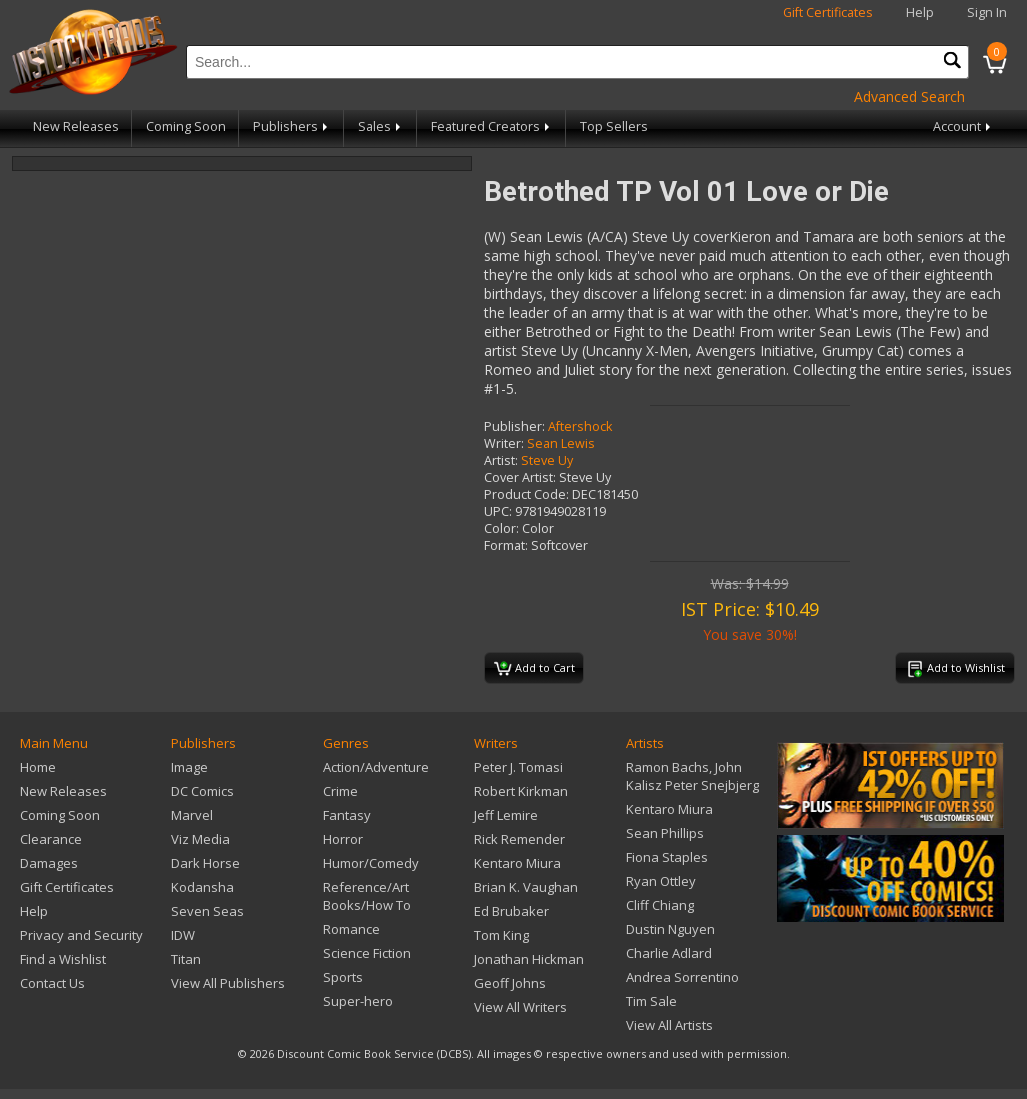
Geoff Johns (510, 983)
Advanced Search (909, 96)
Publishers (292, 126)
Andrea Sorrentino (682, 977)
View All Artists (669, 1025)
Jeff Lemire (506, 815)
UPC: (498, 511)
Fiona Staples (667, 857)
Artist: (501, 460)
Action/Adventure (376, 767)
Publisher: (514, 426)
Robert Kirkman (521, 791)
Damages (49, 863)
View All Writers (520, 1007)
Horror (343, 839)
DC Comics (202, 791)
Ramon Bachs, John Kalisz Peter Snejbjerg (692, 776)
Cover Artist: (520, 477)
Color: (501, 528)
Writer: (504, 443)
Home (38, 767)
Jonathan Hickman (529, 959)
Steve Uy (547, 460)
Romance (351, 929)
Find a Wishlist (63, 959)
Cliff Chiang (660, 905)
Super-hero (358, 1001)
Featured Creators (492, 126)
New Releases (76, 126)
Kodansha (202, 887)
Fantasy (347, 815)
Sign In (987, 12)
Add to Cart (534, 669)
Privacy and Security (81, 935)
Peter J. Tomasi (518, 767)
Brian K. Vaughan (526, 887)
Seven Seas (207, 911)
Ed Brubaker (511, 911)
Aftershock (580, 426)
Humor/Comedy (371, 863)
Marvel (192, 815)
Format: (506, 545)
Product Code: (526, 494)
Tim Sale (651, 1001)
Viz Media (200, 839)
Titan (186, 959)
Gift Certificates (828, 12)
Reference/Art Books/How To (367, 896)
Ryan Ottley (661, 881)
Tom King (501, 935)
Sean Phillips (665, 833)
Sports (343, 977)
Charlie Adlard (669, 953)
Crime (340, 791)
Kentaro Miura (517, 863)
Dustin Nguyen (670, 929)
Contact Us (52, 983)
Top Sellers (614, 126)
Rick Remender (519, 839)
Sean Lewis (561, 443)
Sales (381, 126)
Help (920, 12)
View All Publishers (228, 983)
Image (189, 767)
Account (963, 126)
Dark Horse (205, 863)
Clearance (51, 839)
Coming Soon (186, 126)
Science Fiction (367, 953)
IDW (183, 935)
